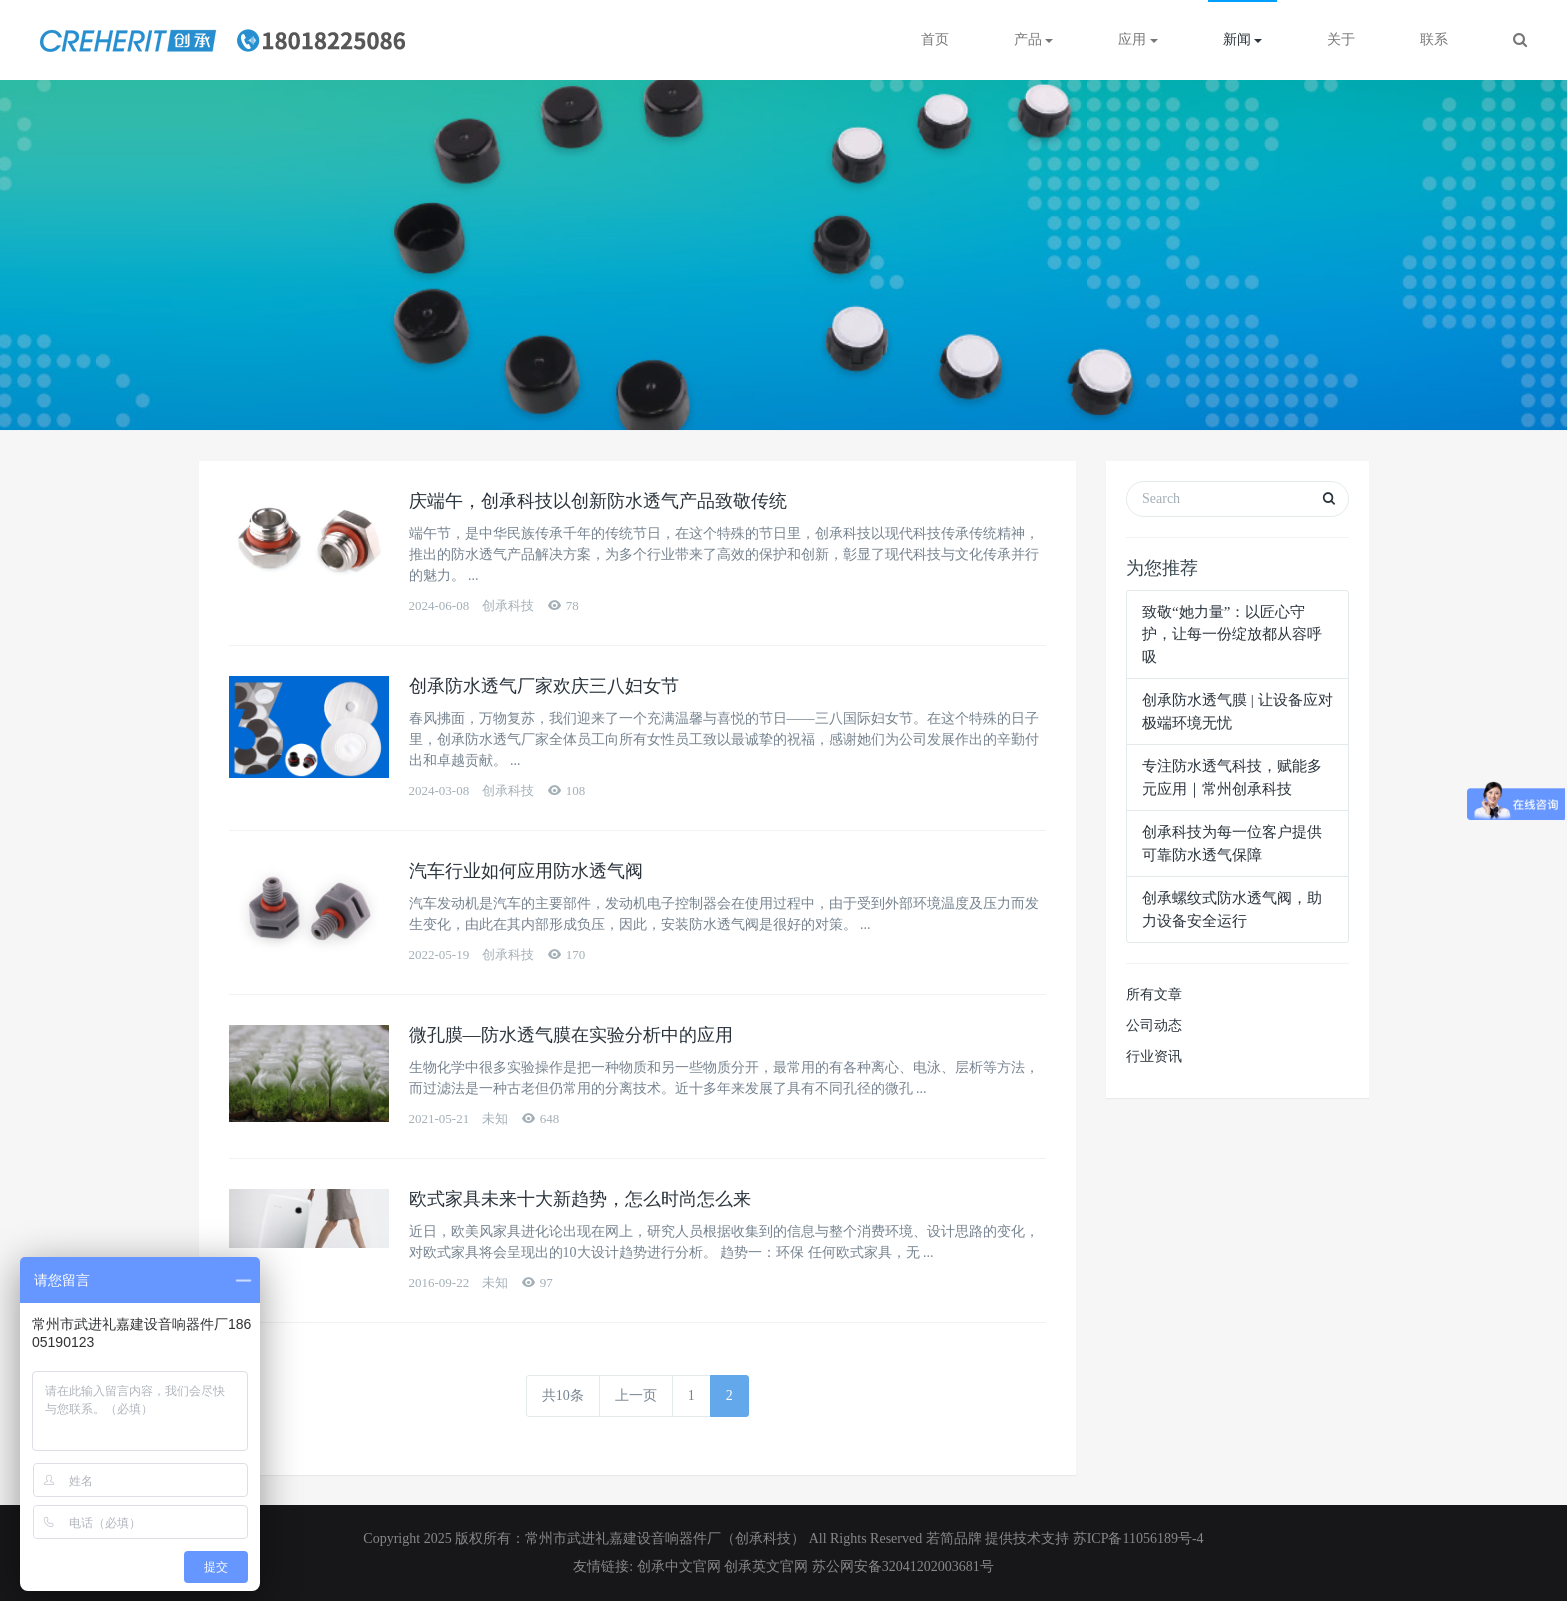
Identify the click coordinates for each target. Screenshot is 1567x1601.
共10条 (563, 1395)
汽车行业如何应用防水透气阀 (526, 871)
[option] (783, 255)
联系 (1434, 39)
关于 (1341, 39)
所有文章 (1154, 994)
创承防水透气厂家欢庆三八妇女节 (544, 686)
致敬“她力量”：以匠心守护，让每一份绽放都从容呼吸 (1232, 634)
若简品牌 (954, 1538)
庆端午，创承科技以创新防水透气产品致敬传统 (598, 501)
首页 (935, 39)
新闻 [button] (1243, 39)
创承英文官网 (766, 1566)
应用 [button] (1138, 39)
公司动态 (1154, 1025)
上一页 (636, 1395)
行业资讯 (1154, 1056)
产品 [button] (1034, 39)
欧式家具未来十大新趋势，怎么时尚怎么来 (580, 1199)
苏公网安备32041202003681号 (903, 1566)
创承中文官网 (681, 1566)
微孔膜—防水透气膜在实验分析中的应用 (571, 1035)
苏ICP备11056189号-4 (1138, 1538)
